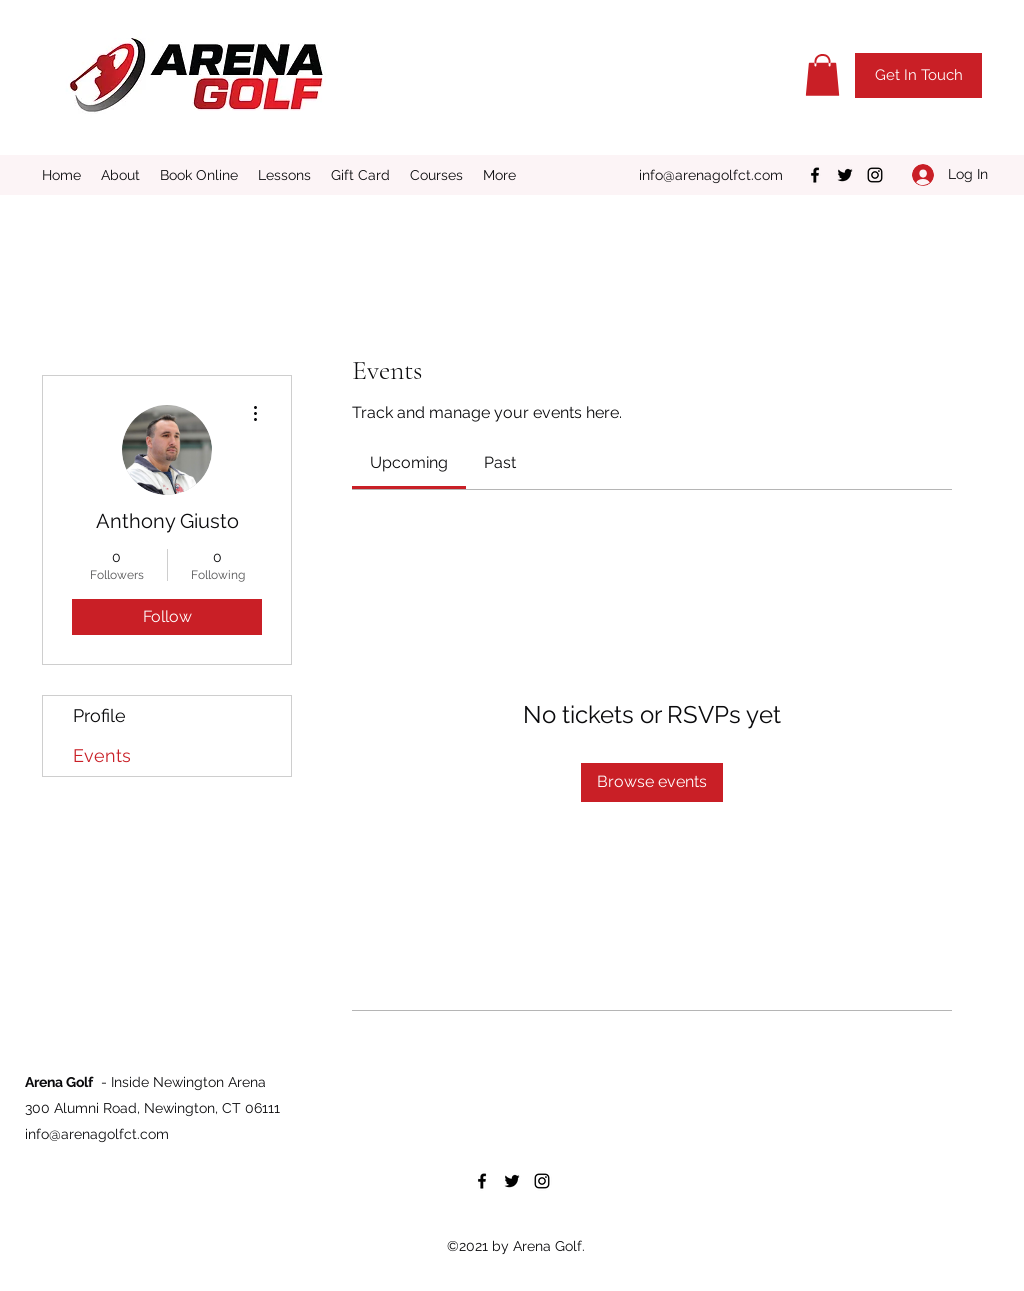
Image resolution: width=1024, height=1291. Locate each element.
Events (102, 755)
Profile (99, 715)
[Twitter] (845, 175)
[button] (822, 75)
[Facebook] (815, 175)
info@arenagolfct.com (711, 175)
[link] (409, 462)
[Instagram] (875, 175)
